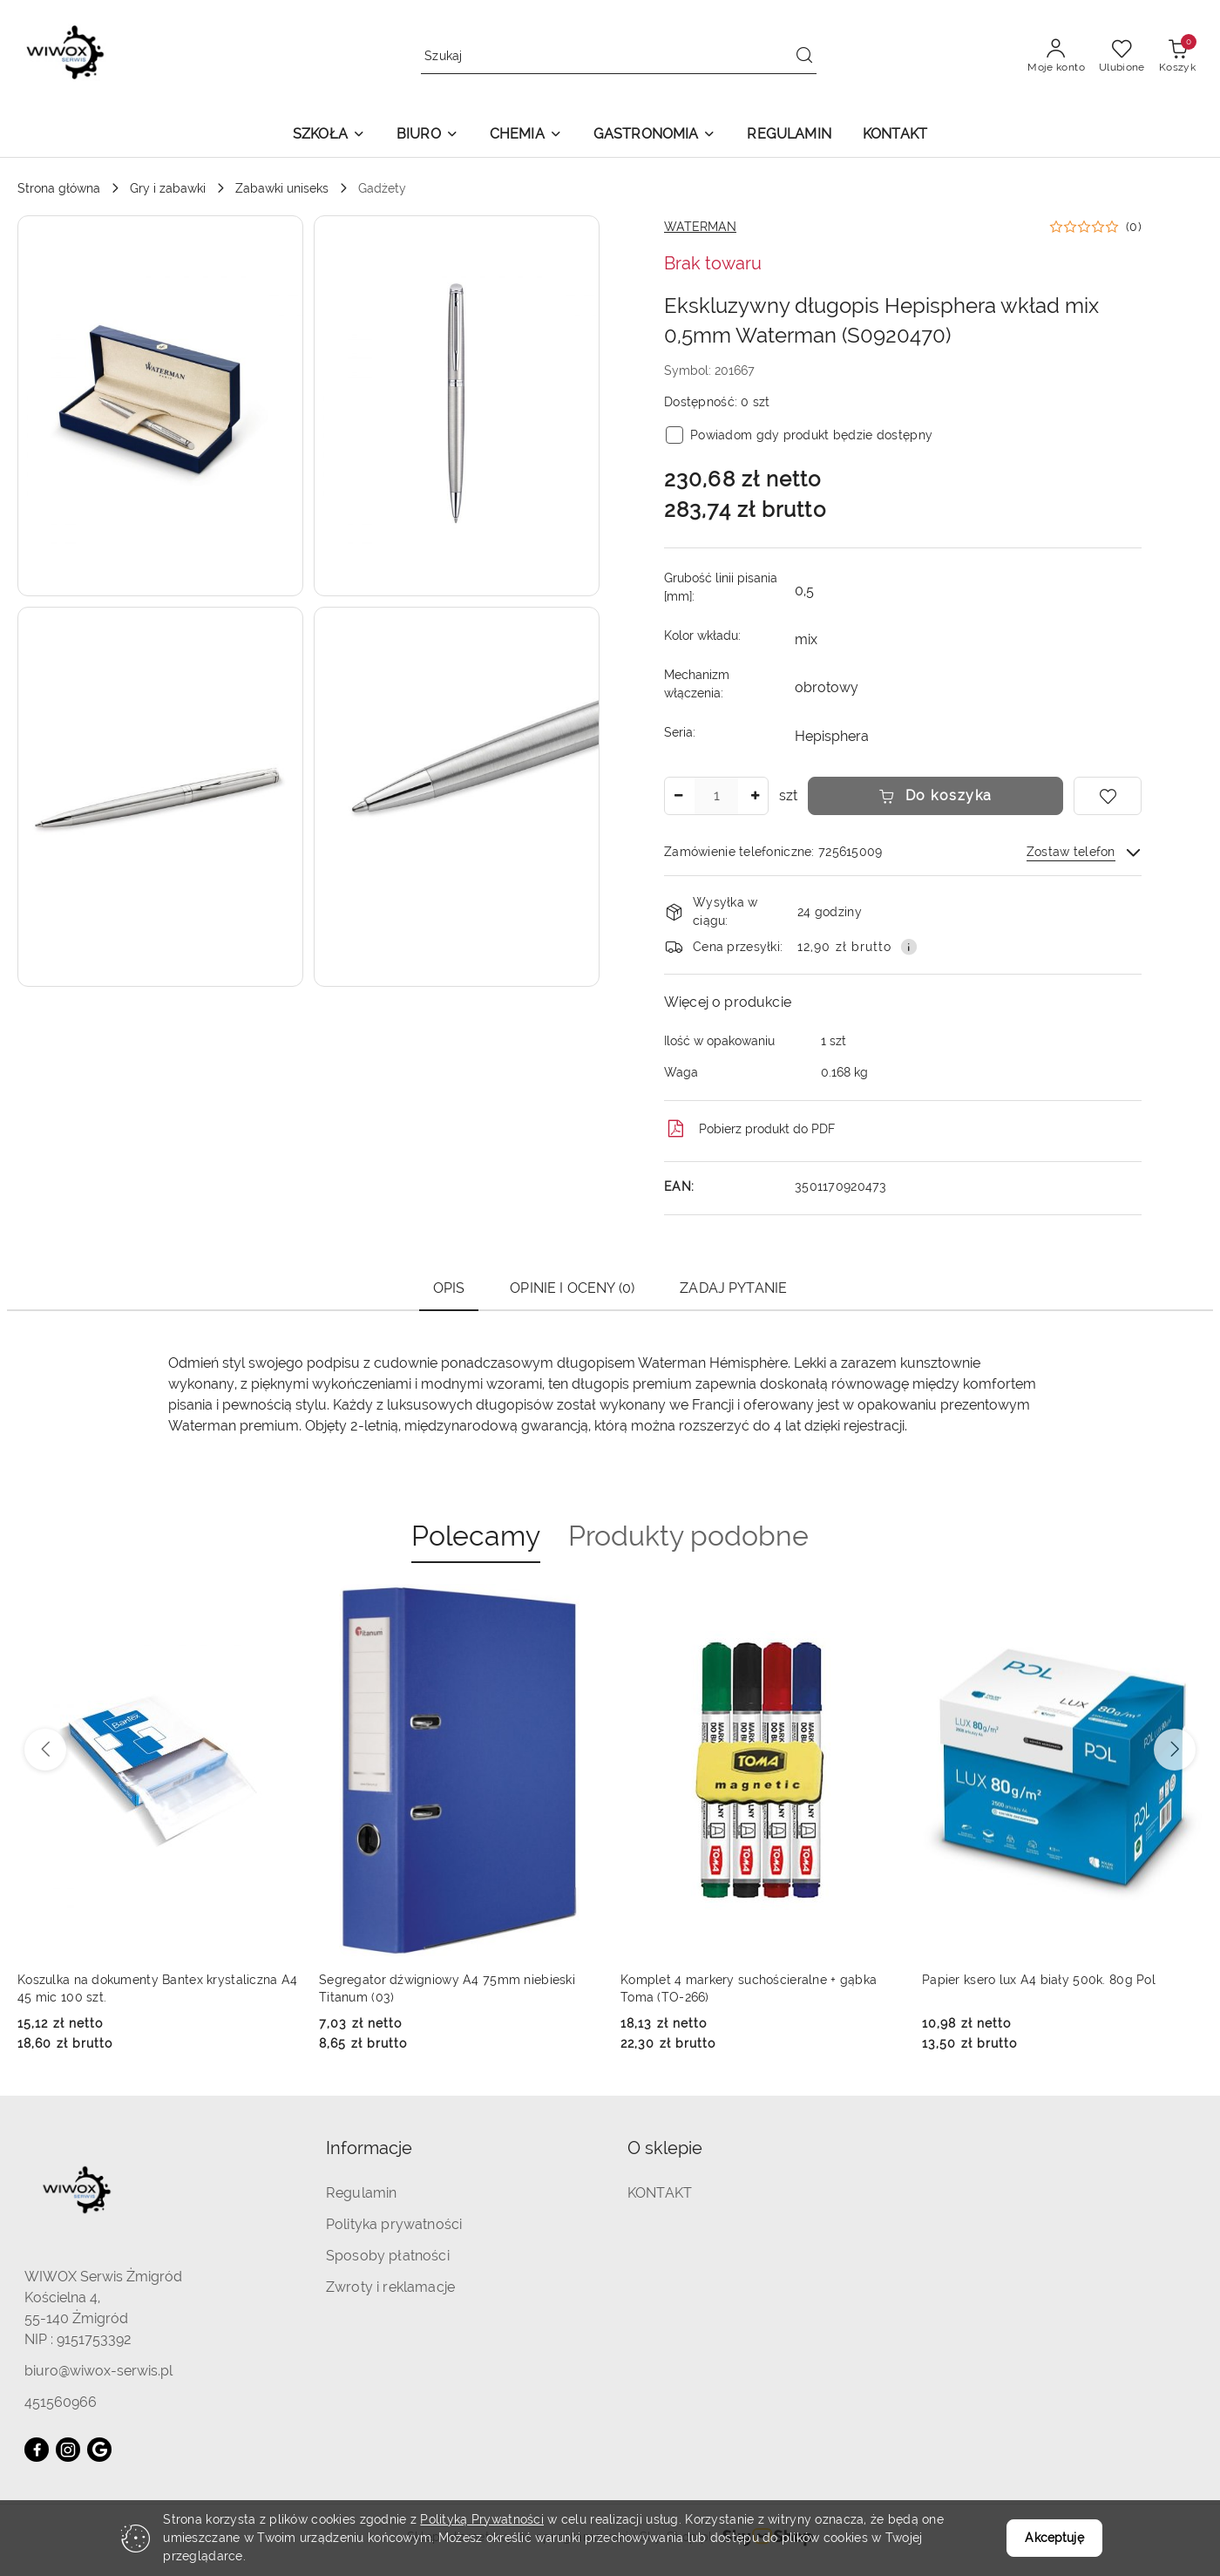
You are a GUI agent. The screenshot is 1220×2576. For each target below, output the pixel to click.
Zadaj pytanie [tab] (733, 1288)
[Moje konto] (1056, 56)
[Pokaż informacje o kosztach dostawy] (908, 946)
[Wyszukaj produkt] (619, 56)
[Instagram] (68, 2449)
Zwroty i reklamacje (390, 2287)
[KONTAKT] (895, 135)
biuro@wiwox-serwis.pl (98, 2370)
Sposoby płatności (388, 2255)
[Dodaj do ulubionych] (1108, 796)
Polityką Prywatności (482, 2519)
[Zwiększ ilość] (755, 796)
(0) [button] (1134, 227)
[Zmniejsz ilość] (678, 796)
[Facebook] (36, 2449)
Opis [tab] (449, 1288)
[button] (329, 135)
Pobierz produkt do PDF (749, 1128)
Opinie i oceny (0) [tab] (572, 1288)
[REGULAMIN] (788, 135)
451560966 (60, 2402)
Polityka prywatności (394, 2224)
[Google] (99, 2449)
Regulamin (361, 2193)
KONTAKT (659, 2193)
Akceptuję (1054, 2538)
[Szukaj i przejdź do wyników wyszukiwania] (804, 57)
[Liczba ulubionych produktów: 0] (1122, 56)
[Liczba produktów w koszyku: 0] (1177, 56)
